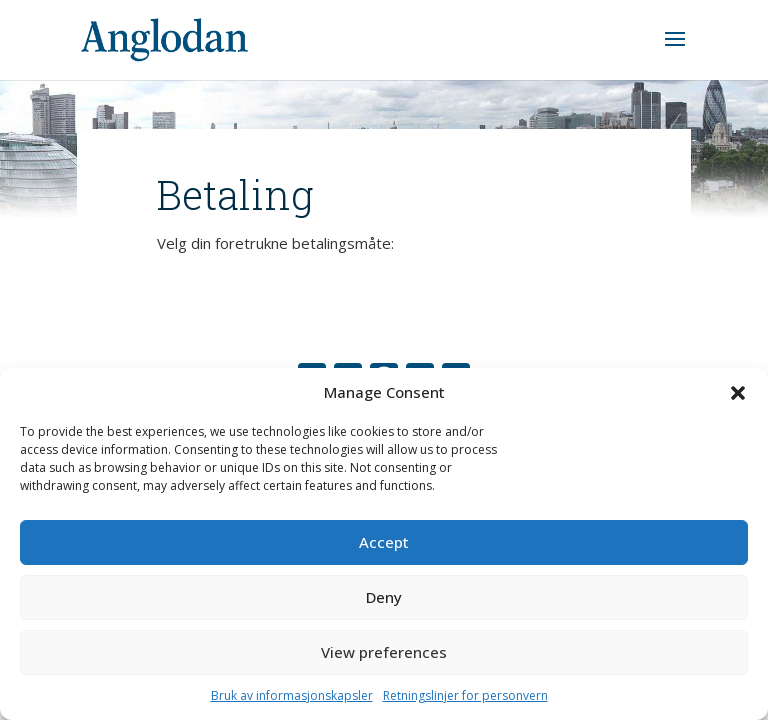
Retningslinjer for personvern (465, 695)
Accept (384, 542)
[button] (738, 393)
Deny (384, 597)
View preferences (384, 652)
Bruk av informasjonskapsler (292, 695)
